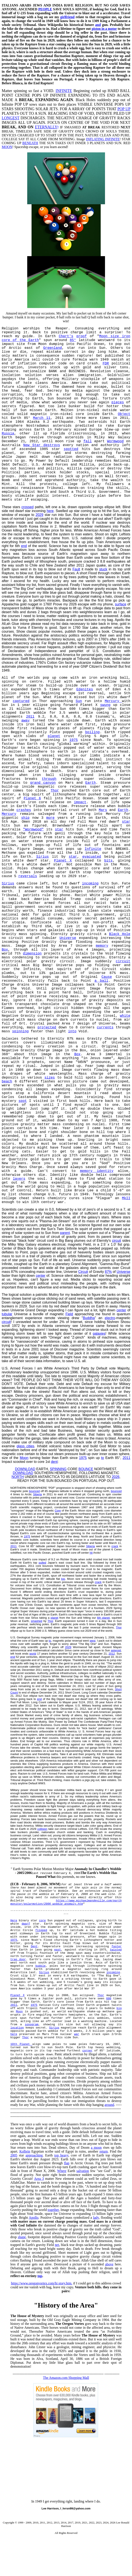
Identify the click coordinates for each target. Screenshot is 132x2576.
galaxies (99, 1333)
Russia (8, 434)
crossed (27, 507)
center (40, 1275)
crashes (23, 810)
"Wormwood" (33, 830)
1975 (73, 740)
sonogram (31, 2050)
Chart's (66, 336)
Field (69, 1314)
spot (23, 1101)
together (53, 2240)
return (104, 2182)
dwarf (26, 1930)
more (50, 818)
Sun (79, 701)
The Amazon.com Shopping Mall (66, 2408)
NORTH (18, 1477)
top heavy (61, 2186)
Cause (107, 977)
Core (58, 1510)
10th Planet (21, 2073)
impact (80, 802)
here (50, 511)
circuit (123, 961)
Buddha (89, 1318)
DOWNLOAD (25, 1469)
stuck (103, 569)
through (49, 779)
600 (108, 2019)
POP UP (123, 109)
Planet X (63, 861)
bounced (34, 1491)
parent (65, 1233)
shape (22, 2267)
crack (114, 1546)
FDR (106, 363)
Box (5, 950)
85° (73, 340)
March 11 (41, 418)
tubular (7, 1314)
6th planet (103, 1617)
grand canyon (43, 783)
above (109, 2295)
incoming (90, 884)
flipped (41, 1938)
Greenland (52, 348)
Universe (67, 938)
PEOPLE (45, 9)
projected (47, 1027)
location (17, 2054)
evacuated (91, 857)
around (109, 2135)
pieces (117, 402)
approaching (34, 2186)
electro (110, 1318)
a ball (101, 981)
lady (96, 2248)
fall (87, 441)
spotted (71, 449)
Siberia (37, 1494)
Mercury (113, 701)
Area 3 (39, 2209)
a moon (96, 2178)
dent (54, 1462)
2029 (39, 515)
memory (102, 946)
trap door (18, 1973)
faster (116, 1957)
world (32, 1653)
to (102, 1458)
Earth (90, 783)
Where (61, 2201)
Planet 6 (32, 798)
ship (25, 818)
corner (87, 2081)
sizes (50, 1078)
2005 (13, 2186)
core (42, 1926)
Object (124, 414)
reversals (27, 876)
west (92, 1640)
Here (13, 1926)
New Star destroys (41, 445)
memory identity (96, 1171)
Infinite (93, 849)
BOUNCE (85, 1469)
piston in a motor (104, 28)
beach (7, 1082)
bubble (40, 1980)
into (72, 1031)
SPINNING (58, 1469)
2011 (30, 717)
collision (42, 1829)
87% (108, 1272)
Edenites (84, 689)
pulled (42, 1562)
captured (21, 701)
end (24, 546)
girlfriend (67, 17)
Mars (103, 810)
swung (105, 705)
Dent (34, 1957)
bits (108, 861)
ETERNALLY (46, 127)
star (126, 822)
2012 (112, 1653)
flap (66, 2193)
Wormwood (115, 441)
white (125, 1016)
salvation (82, 2201)
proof (81, 336)
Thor (55, 791)
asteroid (116, 1650)
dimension (32, 954)
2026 (115, 1477)
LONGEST (10, 118)
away (25, 721)
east (57, 1961)
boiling (92, 732)
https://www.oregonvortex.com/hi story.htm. (41, 2314)
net (57, 2275)
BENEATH (30, 143)
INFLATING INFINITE (102, 139)
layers (19, 1179)
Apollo (33, 2248)
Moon (24, 1458)
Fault (76, 569)
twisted (116, 1961)
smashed (36, 1621)
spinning (20, 1031)
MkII (126, 1198)
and (98, 25)
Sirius (42, 857)
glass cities (25, 1446)
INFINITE (64, 91)
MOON (7, 147)
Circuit (83, 1272)
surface (120, 604)
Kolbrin (24, 2182)
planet (54, 736)
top (63, 1578)
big (119, 2031)
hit (91, 1552)
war (76, 2062)
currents (105, 1027)
